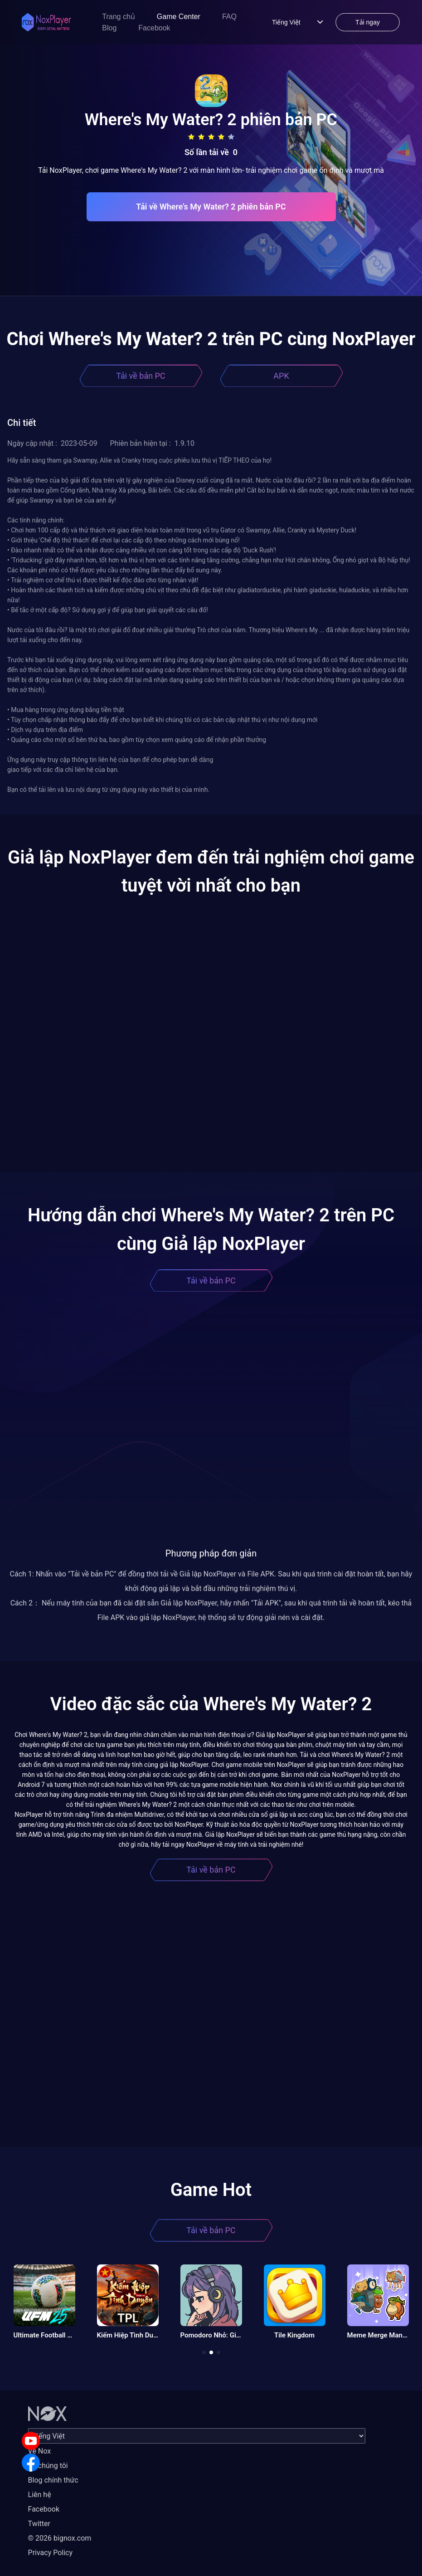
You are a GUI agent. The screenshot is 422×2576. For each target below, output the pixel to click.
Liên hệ (39, 2494)
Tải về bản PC (140, 376)
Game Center (178, 16)
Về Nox (39, 2451)
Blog (109, 28)
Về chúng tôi (48, 2465)
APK (281, 376)
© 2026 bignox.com (60, 2538)
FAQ (229, 16)
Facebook (154, 28)
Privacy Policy (50, 2552)
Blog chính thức (53, 2480)
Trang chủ (118, 16)
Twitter (39, 2523)
